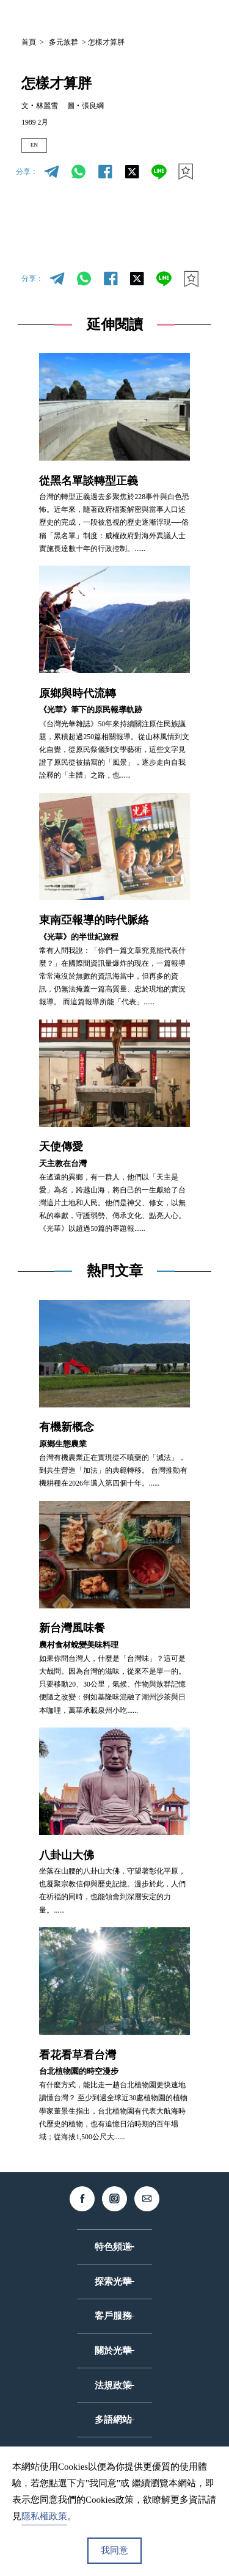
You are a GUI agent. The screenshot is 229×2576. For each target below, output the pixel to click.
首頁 (28, 42)
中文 (109, 17)
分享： (27, 176)
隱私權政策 (44, 2516)
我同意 (114, 2550)
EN (38, 147)
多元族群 (63, 42)
